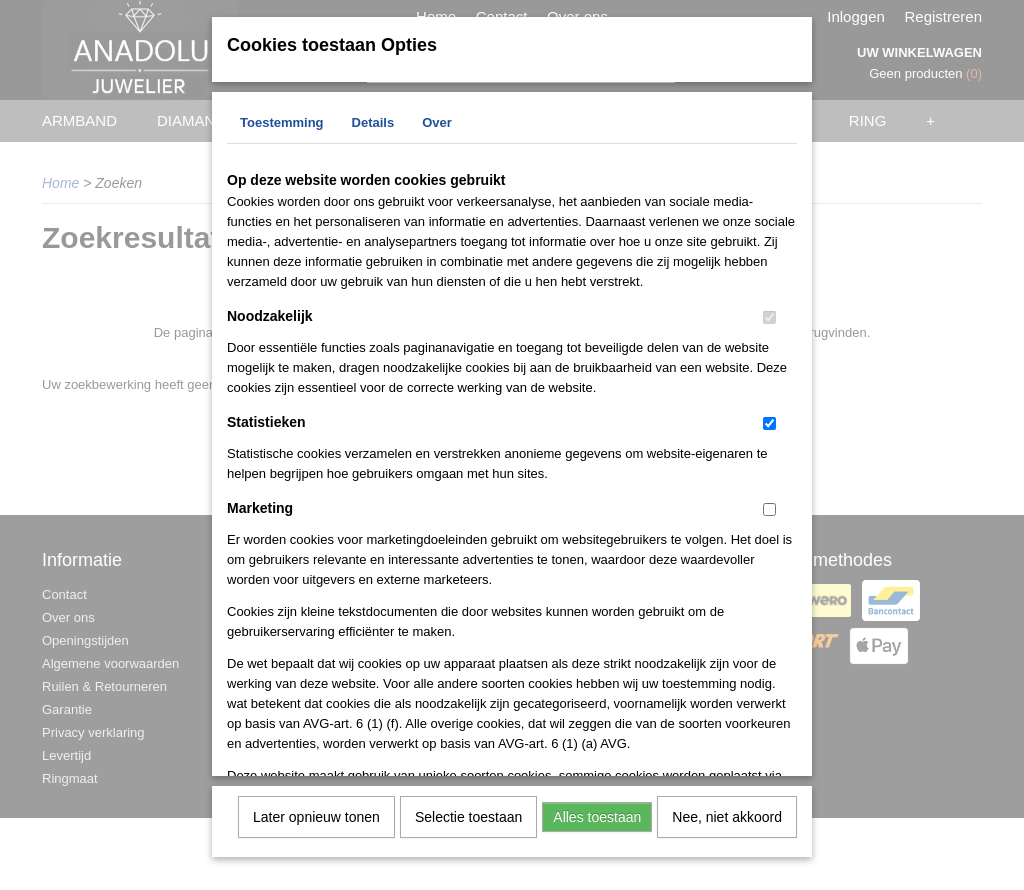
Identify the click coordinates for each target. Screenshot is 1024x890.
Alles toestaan (597, 815)
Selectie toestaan (468, 815)
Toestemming (282, 120)
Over (437, 120)
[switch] (769, 315)
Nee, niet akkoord (727, 815)
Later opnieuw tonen (316, 815)
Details (373, 120)
